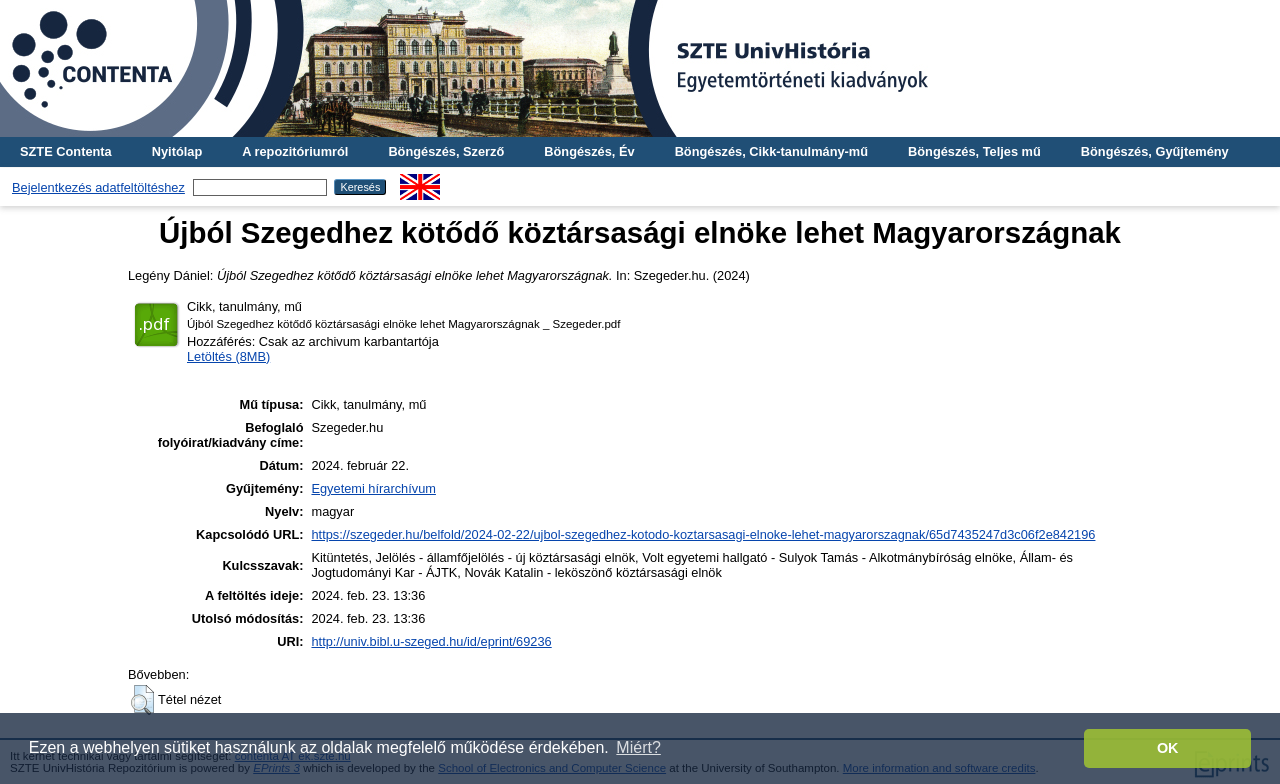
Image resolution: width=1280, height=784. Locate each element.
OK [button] (1168, 748)
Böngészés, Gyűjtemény (1155, 151)
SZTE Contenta (66, 151)
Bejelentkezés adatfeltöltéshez (98, 187)
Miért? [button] (638, 747)
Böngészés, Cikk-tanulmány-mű (771, 151)
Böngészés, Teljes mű (974, 151)
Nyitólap (177, 151)
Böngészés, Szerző (446, 151)
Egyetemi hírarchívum (373, 488)
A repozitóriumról (295, 151)
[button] (142, 700)
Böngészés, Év (589, 151)
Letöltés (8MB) (228, 356)
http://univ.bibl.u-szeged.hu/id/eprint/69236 (431, 641)
